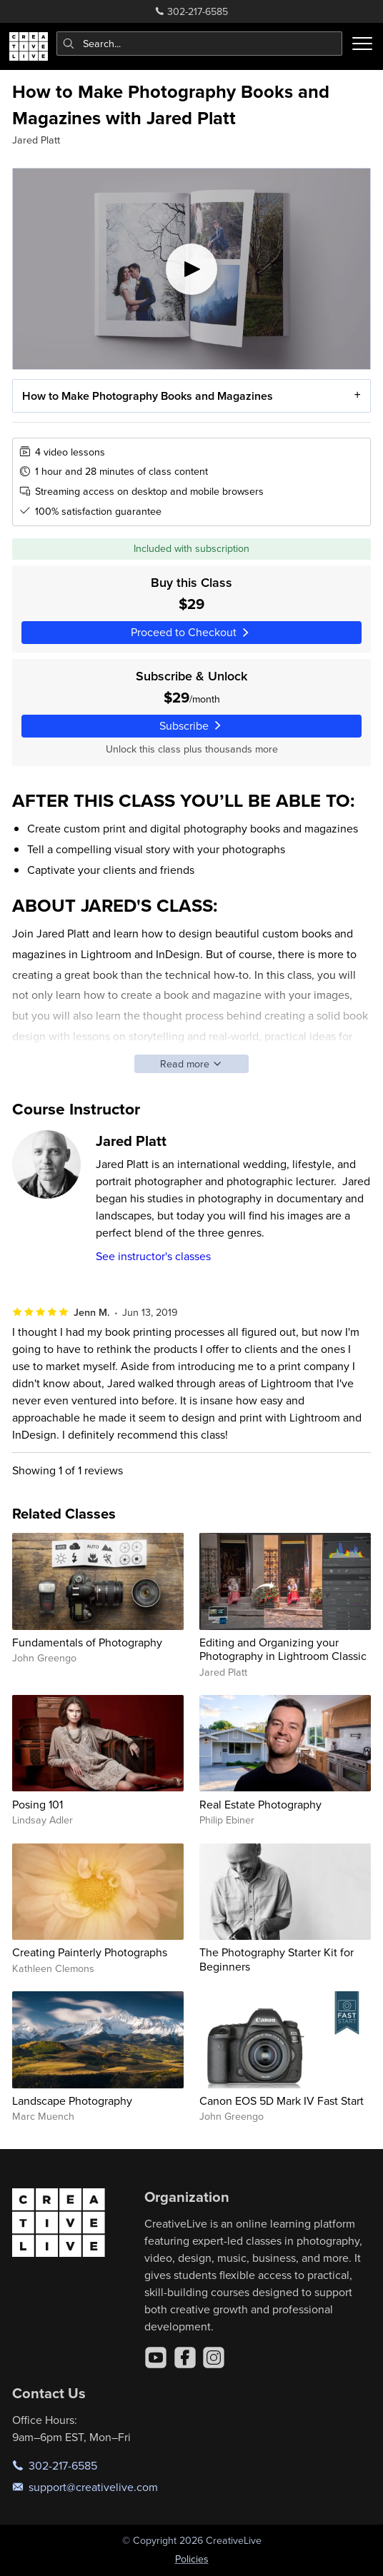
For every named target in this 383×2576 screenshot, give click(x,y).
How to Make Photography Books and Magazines (147, 396)
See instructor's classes (153, 1256)
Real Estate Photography (260, 1804)
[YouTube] (155, 2357)
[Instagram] (213, 2357)
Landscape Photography (72, 2100)
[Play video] (191, 268)
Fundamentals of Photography (87, 1642)
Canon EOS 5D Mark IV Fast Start (281, 2100)
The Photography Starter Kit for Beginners (276, 1958)
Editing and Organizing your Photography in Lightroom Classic (283, 1649)
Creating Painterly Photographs (89, 1952)
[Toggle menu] (362, 43)
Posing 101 (37, 1804)
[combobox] (199, 43)
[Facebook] (185, 2357)
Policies (192, 2559)
